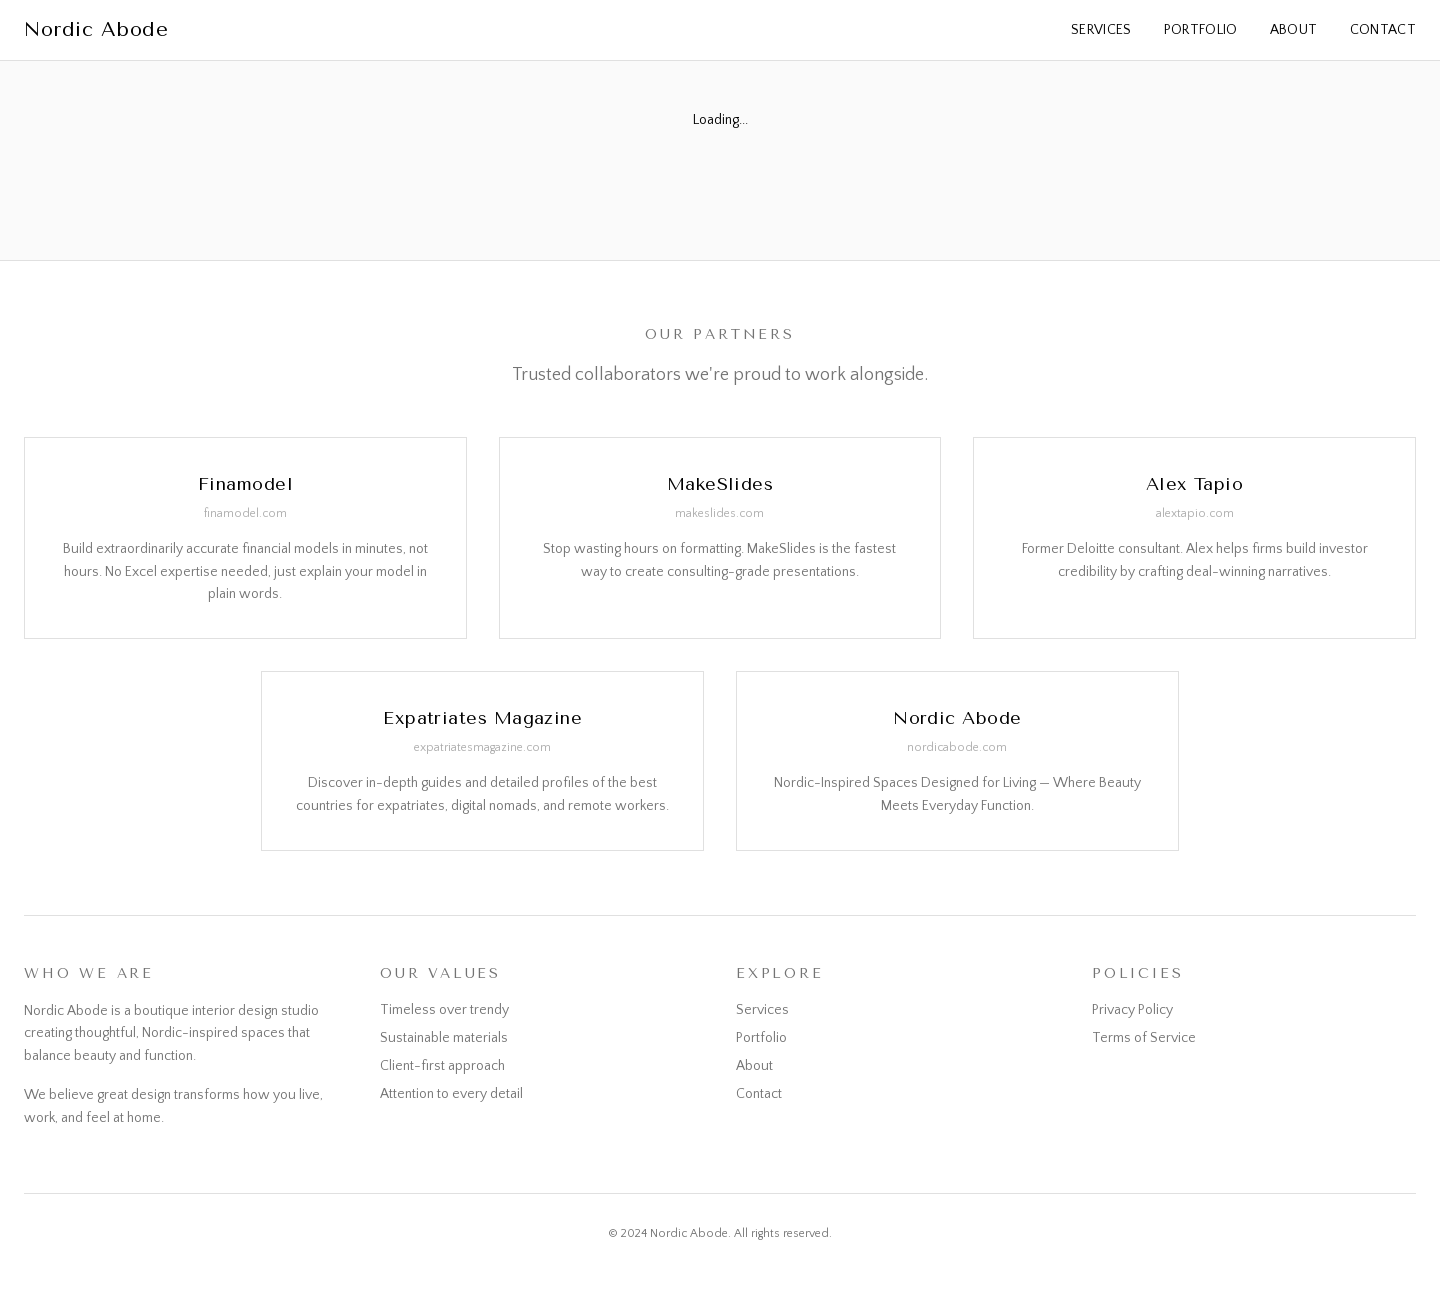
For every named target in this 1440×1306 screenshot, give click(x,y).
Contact (1383, 30)
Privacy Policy (1132, 1010)
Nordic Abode (96, 29)
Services (1101, 30)
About (1294, 30)
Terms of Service (1144, 1038)
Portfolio (1201, 30)
